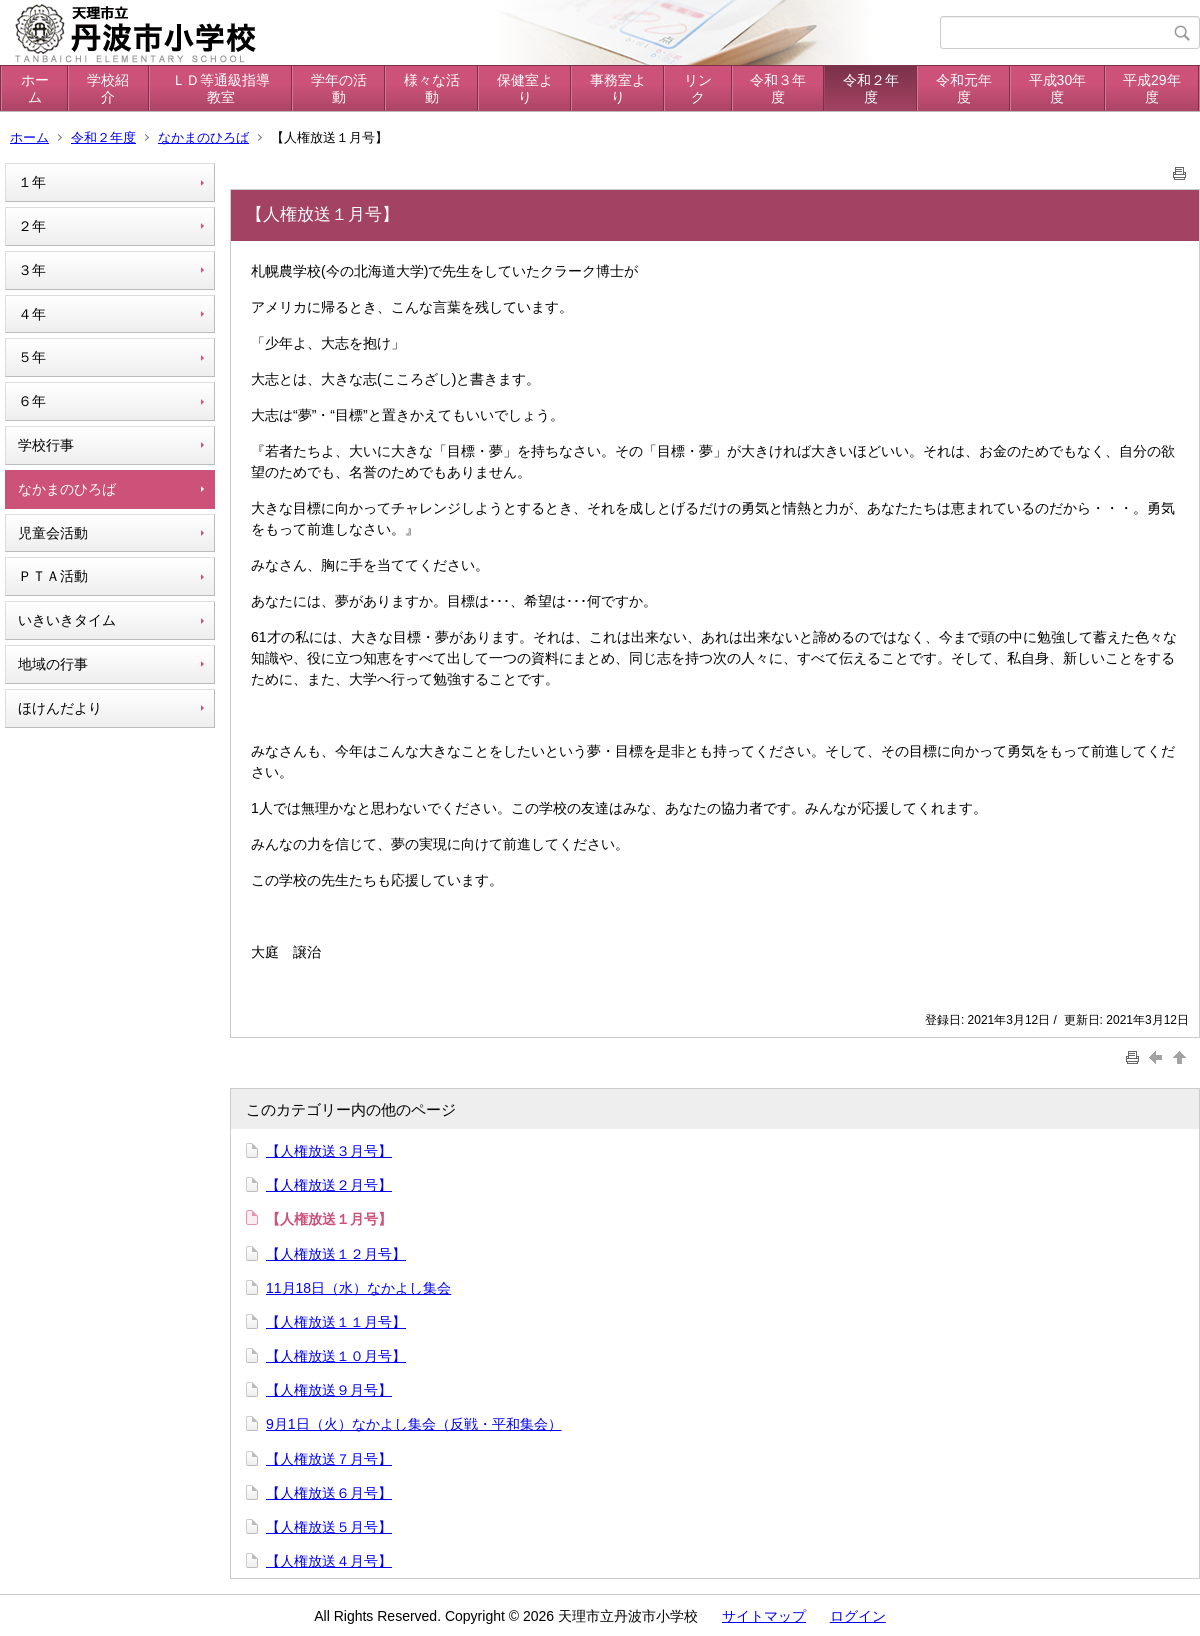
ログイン (858, 1616)
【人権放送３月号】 (329, 1151)
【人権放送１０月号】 (336, 1356)
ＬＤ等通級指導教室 (221, 88)
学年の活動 (339, 88)
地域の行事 (53, 664)
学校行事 (46, 445)
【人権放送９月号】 (329, 1390)
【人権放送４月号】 (329, 1561)
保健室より (525, 88)
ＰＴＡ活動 (53, 576)
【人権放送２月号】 (329, 1185)
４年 (32, 314)
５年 (32, 357)
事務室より (618, 88)
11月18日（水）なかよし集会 (358, 1288)
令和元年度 (964, 88)
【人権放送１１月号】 (336, 1322)
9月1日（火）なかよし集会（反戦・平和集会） (414, 1424)
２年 (32, 226)
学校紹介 (108, 88)
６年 (32, 401)
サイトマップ (764, 1616)
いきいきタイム (67, 620)
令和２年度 (871, 88)
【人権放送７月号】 (329, 1459)
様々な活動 (432, 88)
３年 (32, 270)
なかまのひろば (203, 137)
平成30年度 (1058, 88)
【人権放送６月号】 (329, 1493)
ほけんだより (60, 708)
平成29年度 (1152, 88)
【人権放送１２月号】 (336, 1254)
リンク (698, 88)
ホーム (35, 88)
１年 (32, 182)
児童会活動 (53, 533)
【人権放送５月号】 (329, 1527)
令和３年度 (778, 88)
